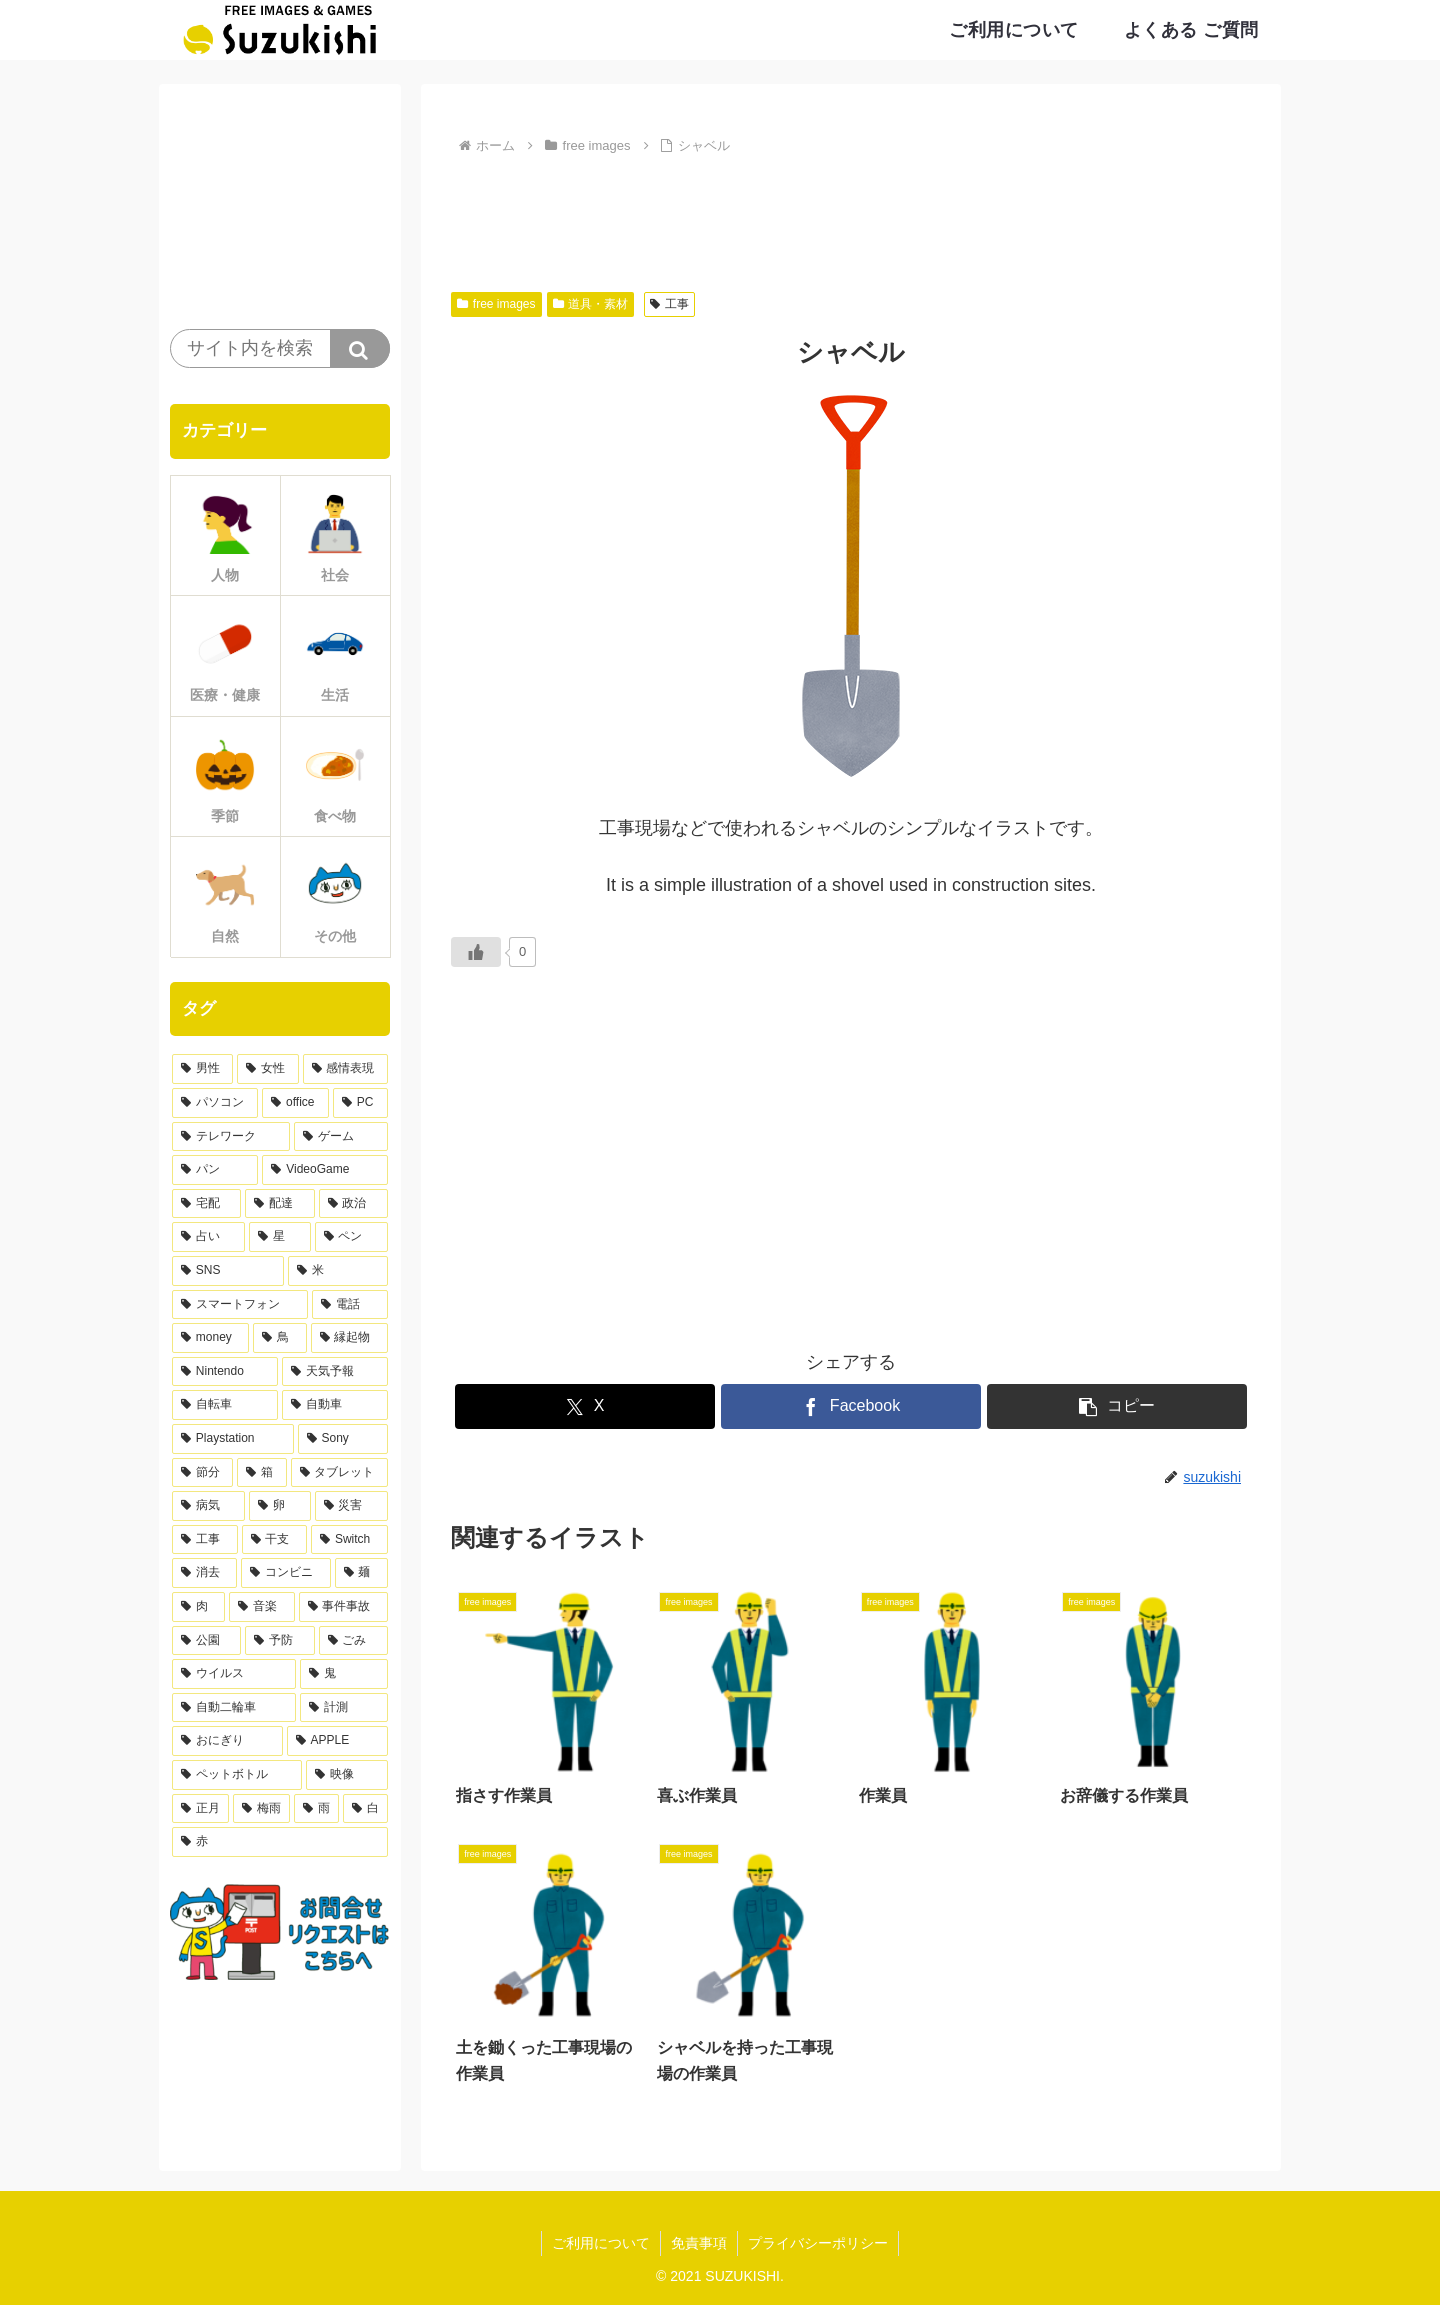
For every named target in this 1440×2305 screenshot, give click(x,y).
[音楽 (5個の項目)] (261, 1607)
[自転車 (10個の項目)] (225, 1405)
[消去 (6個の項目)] (204, 1573)
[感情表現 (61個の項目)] (345, 1069)
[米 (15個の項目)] (338, 1271)
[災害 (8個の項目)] (351, 1506)
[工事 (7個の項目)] (205, 1540)
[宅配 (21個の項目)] (206, 1204)
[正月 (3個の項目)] (200, 1809)
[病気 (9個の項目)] (208, 1506)
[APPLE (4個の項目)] (337, 1741)
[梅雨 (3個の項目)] (261, 1809)
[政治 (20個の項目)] (353, 1204)
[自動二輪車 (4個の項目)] (234, 1708)
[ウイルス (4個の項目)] (234, 1674)
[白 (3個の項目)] (365, 1809)
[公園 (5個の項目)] (206, 1641)
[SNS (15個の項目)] (228, 1271)
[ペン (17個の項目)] (351, 1237)
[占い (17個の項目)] (208, 1237)
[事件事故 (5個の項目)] (343, 1607)
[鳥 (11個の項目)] (279, 1338)
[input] (280, 348)
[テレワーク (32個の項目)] (231, 1137)
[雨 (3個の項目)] (316, 1809)
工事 (669, 304)
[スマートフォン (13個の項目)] (240, 1305)
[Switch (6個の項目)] (349, 1540)
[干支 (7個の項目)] (275, 1540)
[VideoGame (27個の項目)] (325, 1170)
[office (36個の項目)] (295, 1103)
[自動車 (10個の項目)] (335, 1405)
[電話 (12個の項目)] (350, 1305)
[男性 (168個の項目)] (202, 1069)
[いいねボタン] (476, 952)
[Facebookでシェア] (851, 1406)
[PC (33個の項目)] (360, 1103)
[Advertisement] (851, 215)
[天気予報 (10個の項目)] (335, 1372)
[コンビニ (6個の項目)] (285, 1573)
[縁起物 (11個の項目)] (349, 1338)
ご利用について (601, 2243)
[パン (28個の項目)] (215, 1170)
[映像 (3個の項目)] (347, 1775)
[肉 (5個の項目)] (198, 1607)
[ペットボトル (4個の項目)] (237, 1775)
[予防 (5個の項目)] (279, 1641)
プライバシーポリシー (818, 2243)
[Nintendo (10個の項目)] (225, 1372)
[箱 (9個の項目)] (261, 1473)
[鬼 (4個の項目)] (344, 1674)
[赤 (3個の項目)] (280, 1842)
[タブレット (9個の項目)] (339, 1473)
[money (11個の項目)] (210, 1338)
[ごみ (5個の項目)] (353, 1641)
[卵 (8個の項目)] (279, 1506)
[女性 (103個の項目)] (267, 1069)
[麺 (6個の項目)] (361, 1573)
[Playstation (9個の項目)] (233, 1439)
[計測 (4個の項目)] (344, 1708)
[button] (1117, 1406)
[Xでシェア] (585, 1406)
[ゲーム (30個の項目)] (341, 1137)
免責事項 (699, 2243)
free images (496, 304)
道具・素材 (591, 304)
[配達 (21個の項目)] (279, 1204)
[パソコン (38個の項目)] (215, 1103)
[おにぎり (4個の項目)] (227, 1741)
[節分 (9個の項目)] (202, 1473)
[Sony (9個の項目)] (343, 1439)
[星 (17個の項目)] (279, 1237)
